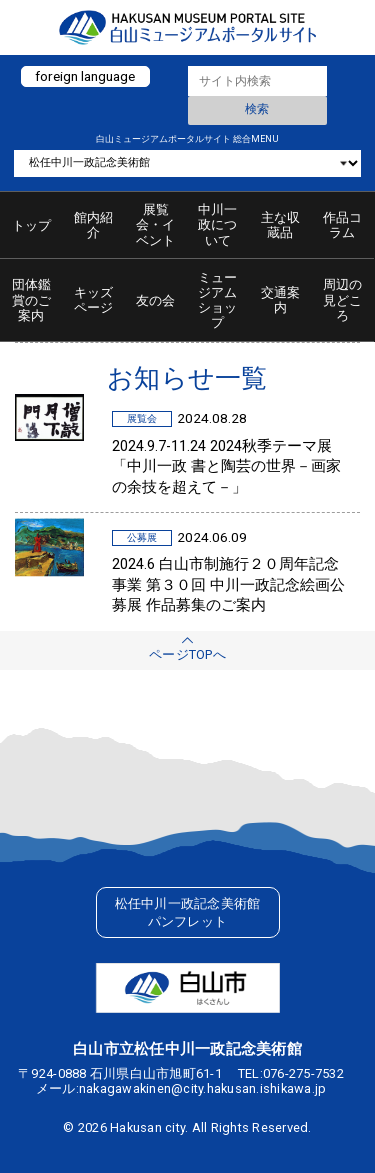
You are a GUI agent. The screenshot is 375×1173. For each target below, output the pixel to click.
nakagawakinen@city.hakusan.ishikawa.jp (203, 1088)
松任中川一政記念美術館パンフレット (188, 912)
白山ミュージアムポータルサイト (187, 27)
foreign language (85, 76)
